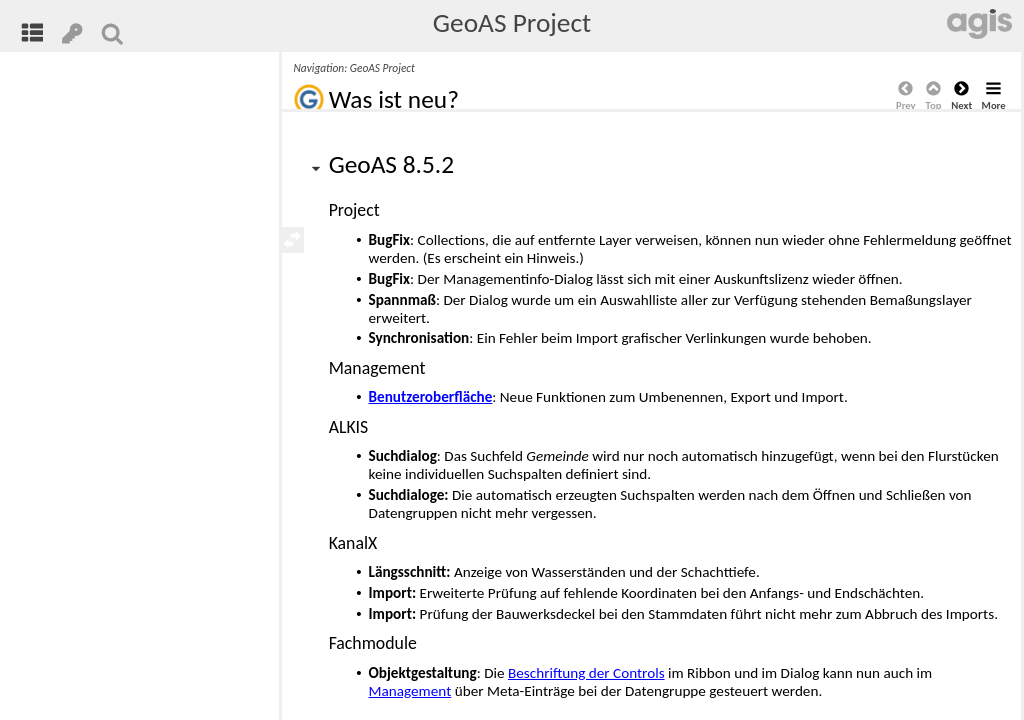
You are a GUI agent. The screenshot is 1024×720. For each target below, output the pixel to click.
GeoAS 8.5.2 (392, 164)
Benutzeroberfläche (431, 397)
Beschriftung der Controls (586, 673)
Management (410, 691)
